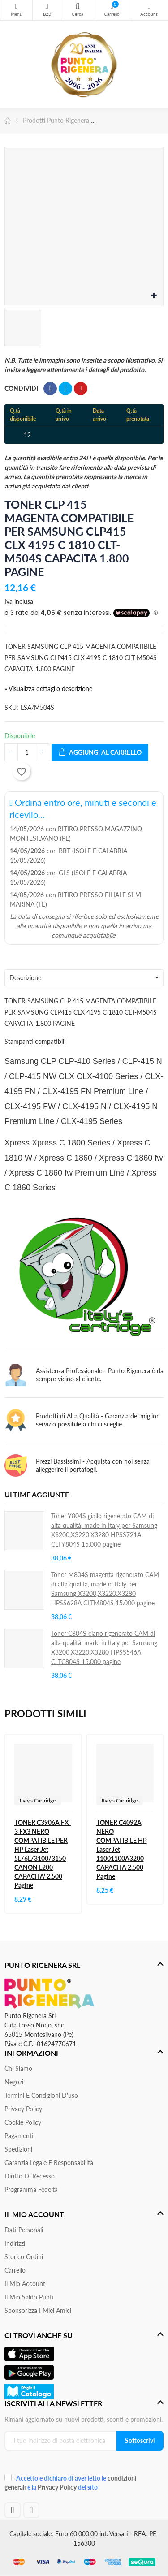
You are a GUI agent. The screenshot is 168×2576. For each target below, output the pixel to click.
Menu (16, 6)
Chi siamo (18, 2068)
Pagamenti (19, 2135)
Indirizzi (14, 2243)
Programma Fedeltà (31, 2189)
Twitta (65, 388)
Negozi (13, 2082)
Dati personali (23, 2230)
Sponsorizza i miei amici (37, 2310)
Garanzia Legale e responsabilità (48, 2162)
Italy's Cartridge (38, 1800)
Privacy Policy (23, 2109)
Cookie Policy (22, 2122)
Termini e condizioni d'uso (41, 2095)
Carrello (15, 2270)
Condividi (50, 388)
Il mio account (24, 2283)
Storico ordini (23, 2256)
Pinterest (80, 388)
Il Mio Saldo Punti (29, 2297)
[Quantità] (26, 752)
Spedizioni (18, 2149)
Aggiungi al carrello (100, 752)
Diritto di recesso (29, 2176)
